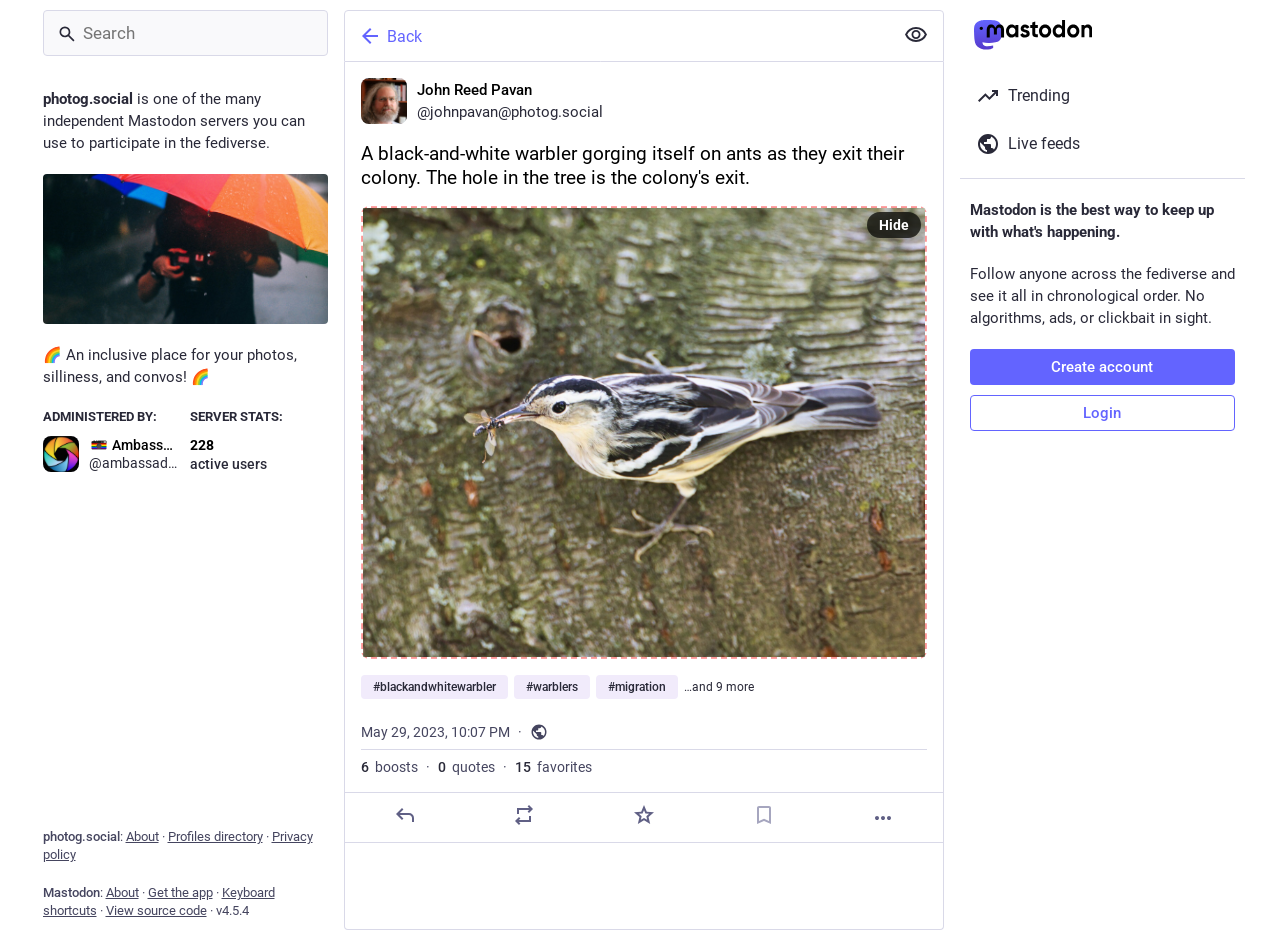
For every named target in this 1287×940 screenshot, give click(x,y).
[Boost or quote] (524, 815)
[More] (883, 818)
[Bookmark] (763, 815)
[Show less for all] (916, 35)
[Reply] (404, 815)
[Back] (617, 36)
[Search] (185, 33)
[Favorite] (643, 815)
